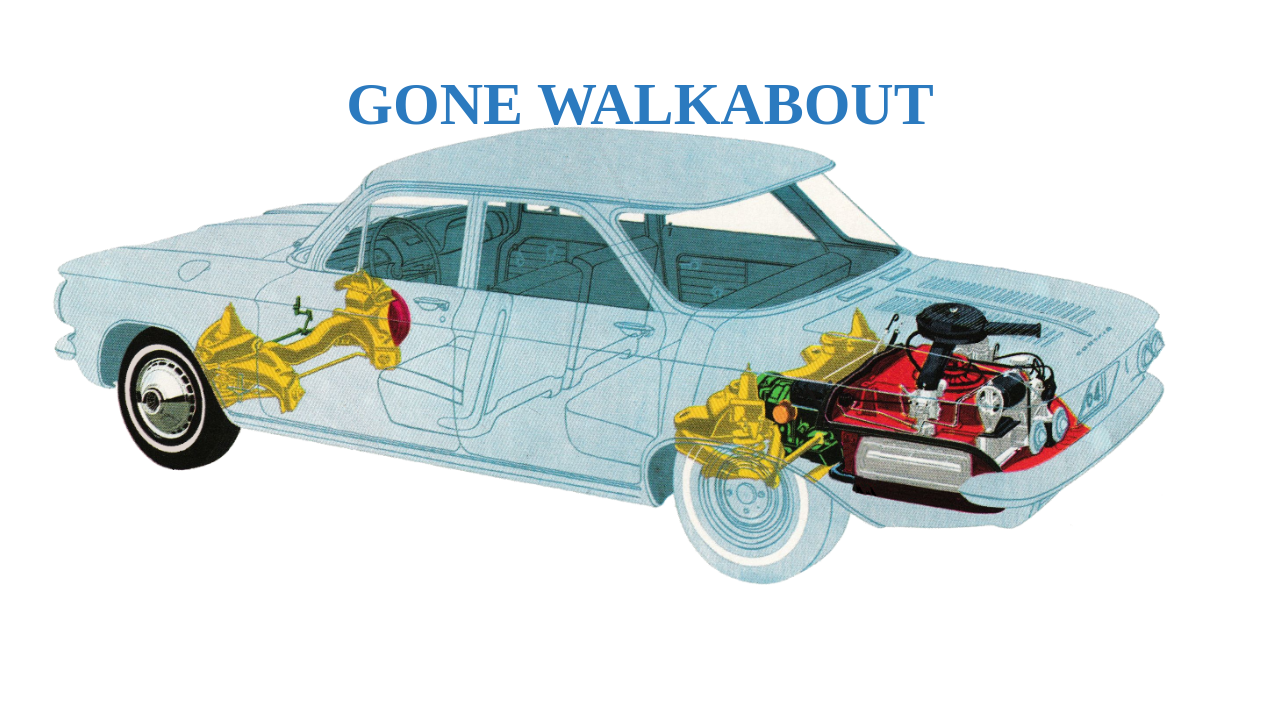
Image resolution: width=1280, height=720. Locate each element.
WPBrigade (1222, 705)
